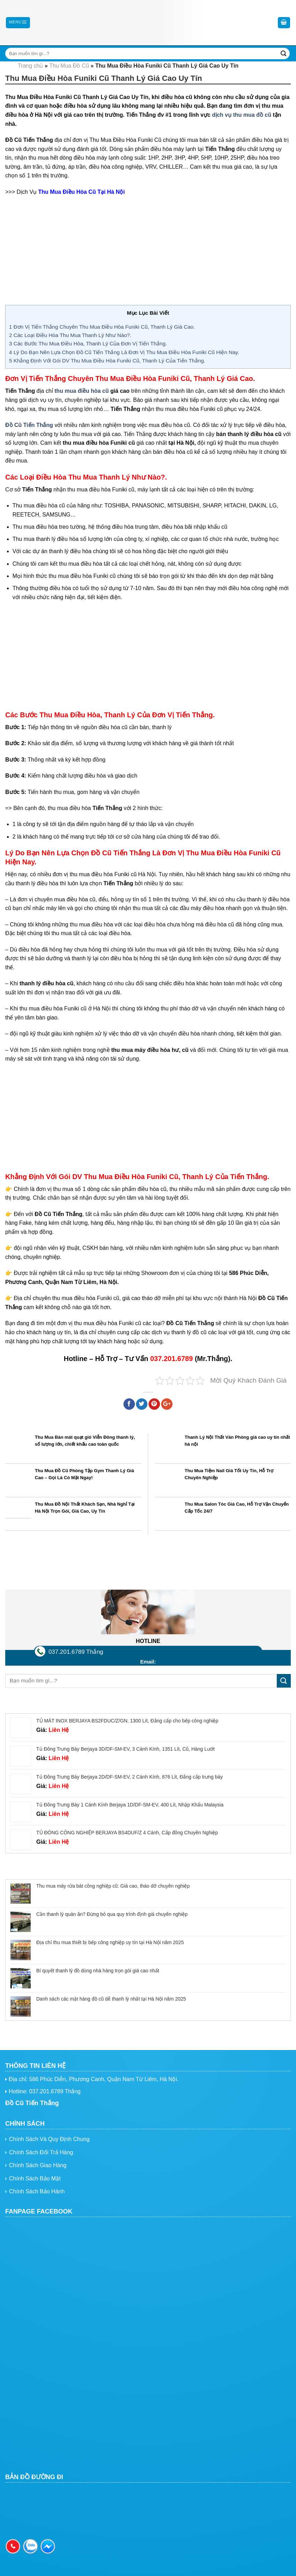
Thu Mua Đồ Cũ (69, 66)
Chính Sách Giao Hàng (38, 2165)
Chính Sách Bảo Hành (36, 2191)
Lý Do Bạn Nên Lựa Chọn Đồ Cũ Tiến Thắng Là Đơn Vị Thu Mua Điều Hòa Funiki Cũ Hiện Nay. (124, 352)
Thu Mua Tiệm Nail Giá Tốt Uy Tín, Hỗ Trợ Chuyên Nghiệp (229, 1474)
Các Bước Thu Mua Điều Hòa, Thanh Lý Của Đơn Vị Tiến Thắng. (88, 343)
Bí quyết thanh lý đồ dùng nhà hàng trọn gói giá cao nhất (97, 1970)
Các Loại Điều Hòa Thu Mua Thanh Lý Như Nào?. (70, 335)
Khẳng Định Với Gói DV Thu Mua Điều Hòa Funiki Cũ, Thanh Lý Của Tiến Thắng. (107, 361)
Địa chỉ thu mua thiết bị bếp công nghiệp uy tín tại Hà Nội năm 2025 (110, 1942)
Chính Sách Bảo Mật (35, 2178)
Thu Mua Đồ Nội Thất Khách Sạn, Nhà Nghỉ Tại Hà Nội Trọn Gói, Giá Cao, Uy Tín (85, 1507)
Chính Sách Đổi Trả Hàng (41, 2152)
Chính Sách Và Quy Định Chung (49, 2139)
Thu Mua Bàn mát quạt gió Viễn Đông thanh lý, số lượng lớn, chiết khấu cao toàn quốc (85, 1441)
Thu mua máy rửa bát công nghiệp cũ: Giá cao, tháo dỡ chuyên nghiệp (113, 1886)
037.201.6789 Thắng (75, 1652)
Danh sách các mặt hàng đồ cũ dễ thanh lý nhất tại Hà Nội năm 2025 (111, 1999)
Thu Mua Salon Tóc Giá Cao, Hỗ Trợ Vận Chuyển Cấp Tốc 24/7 (237, 1507)
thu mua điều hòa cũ (81, 391)
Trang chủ (30, 66)
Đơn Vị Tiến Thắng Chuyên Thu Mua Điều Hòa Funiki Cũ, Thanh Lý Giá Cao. (102, 327)
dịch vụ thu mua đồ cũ (241, 115)
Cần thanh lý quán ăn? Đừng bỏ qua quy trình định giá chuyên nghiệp (112, 1914)
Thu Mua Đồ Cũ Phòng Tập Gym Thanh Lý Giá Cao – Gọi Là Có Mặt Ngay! (84, 1474)
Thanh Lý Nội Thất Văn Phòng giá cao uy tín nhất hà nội (237, 1441)
